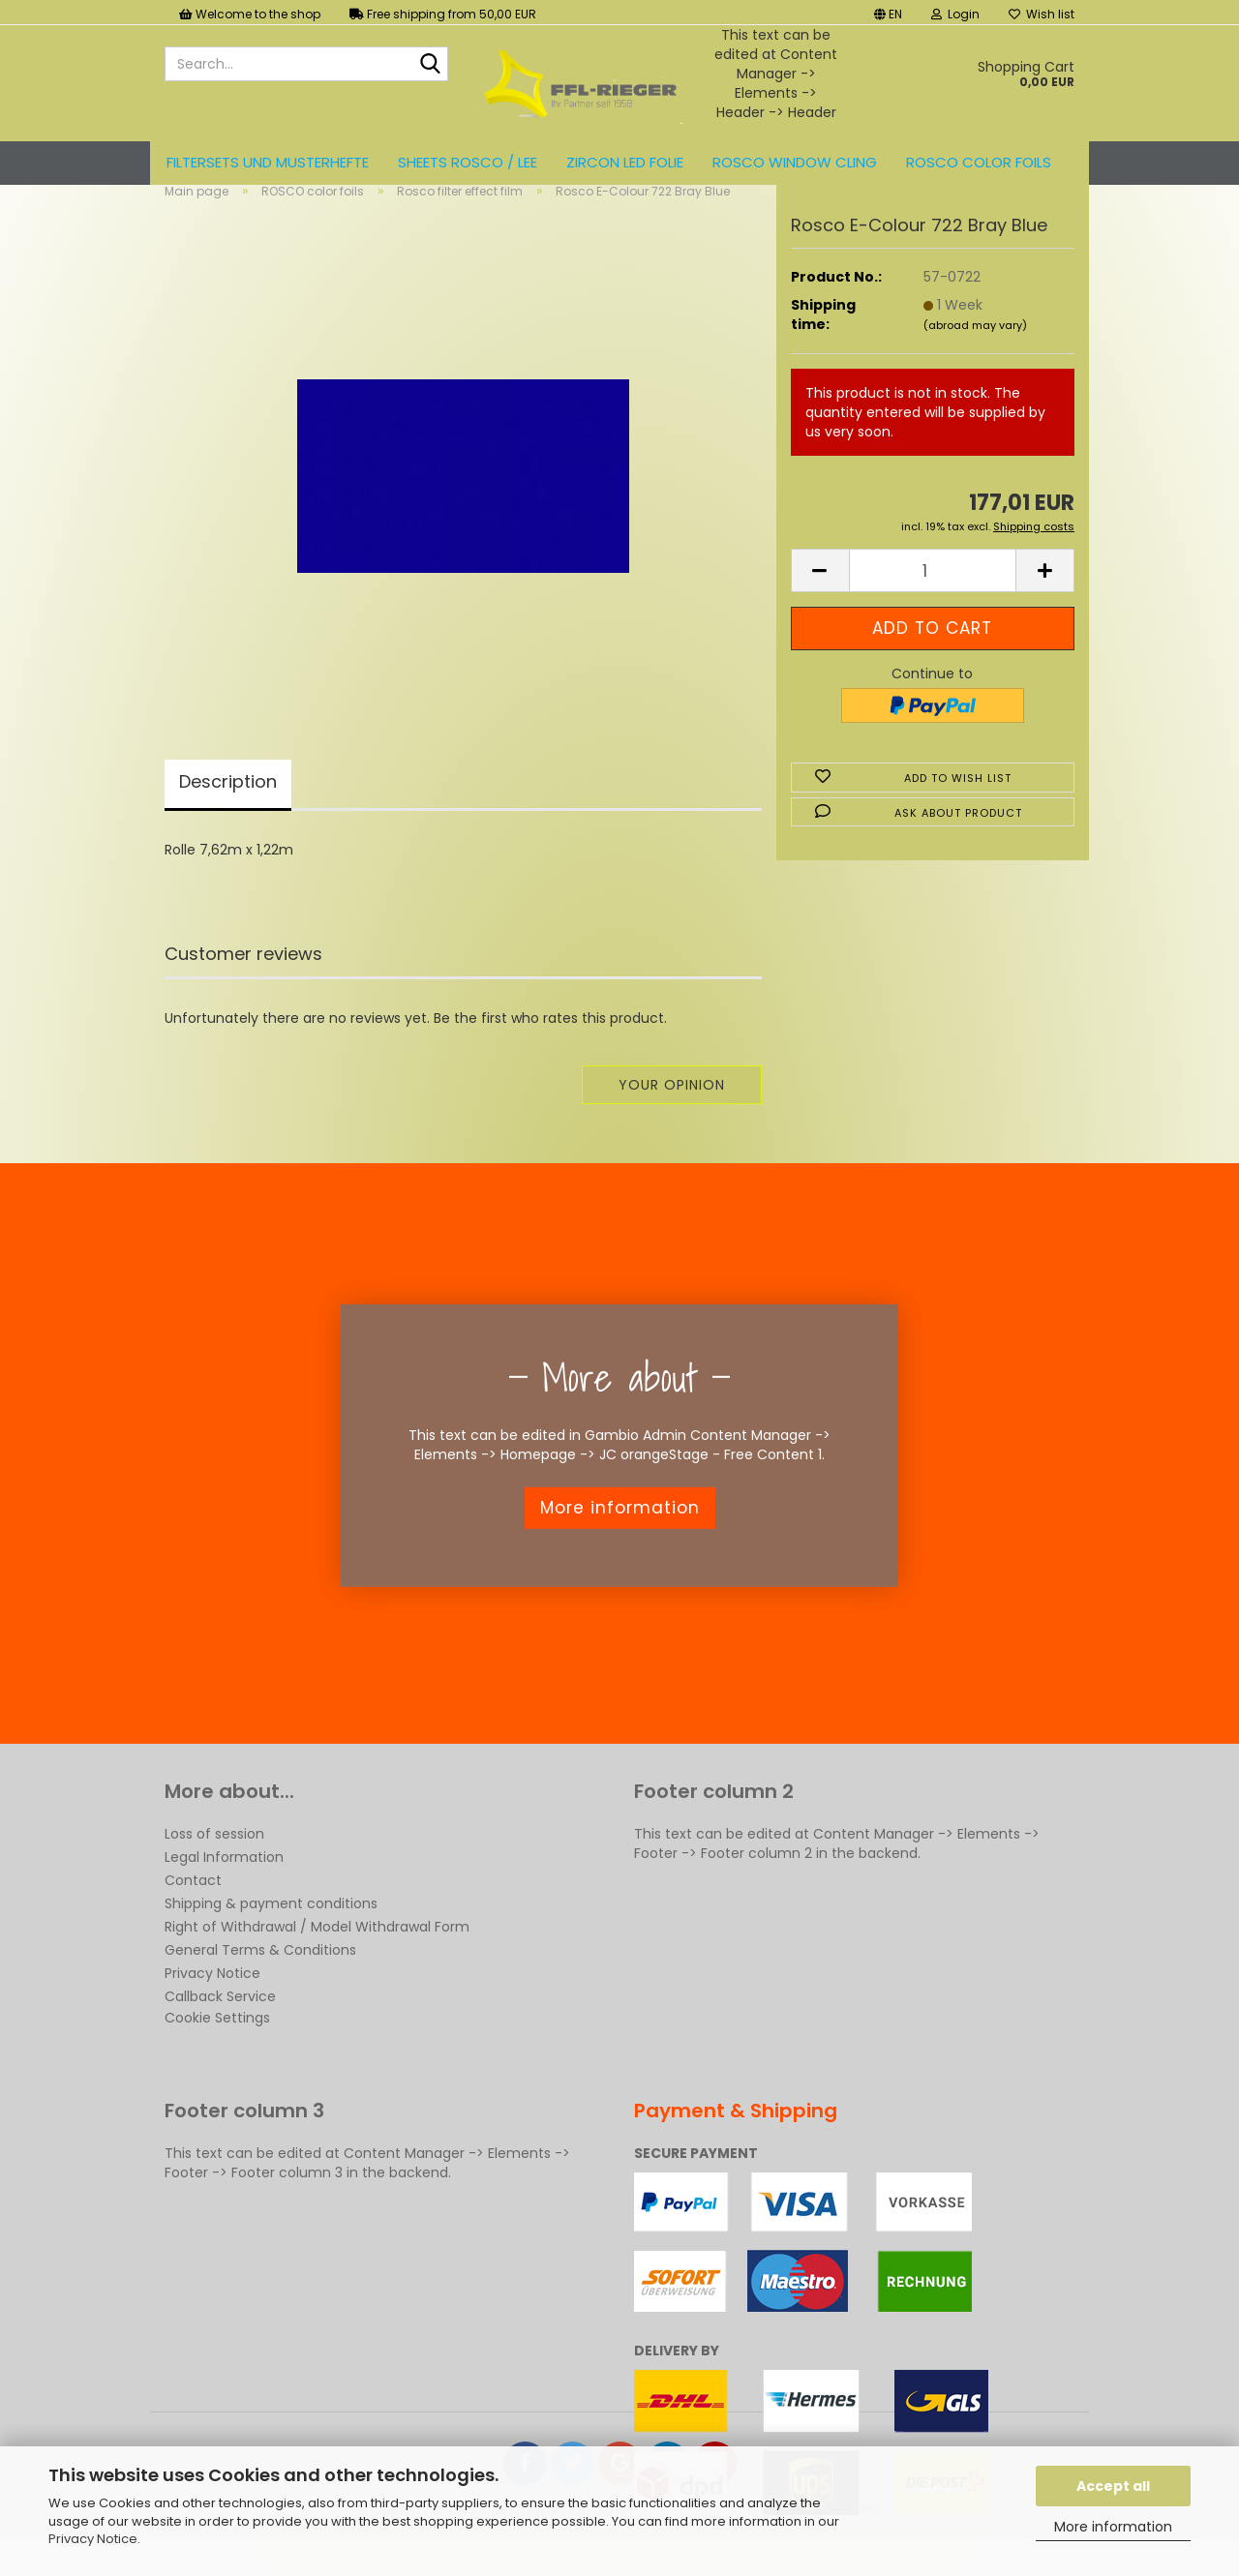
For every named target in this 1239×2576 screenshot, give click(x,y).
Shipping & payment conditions (271, 1935)
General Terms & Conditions (260, 1982)
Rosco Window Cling (794, 162)
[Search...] (429, 64)
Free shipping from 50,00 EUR (442, 14)
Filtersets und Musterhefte (267, 162)
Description (228, 813)
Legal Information (224, 1889)
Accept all (1113, 2486)
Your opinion (672, 1116)
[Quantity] (932, 603)
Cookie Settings (217, 2049)
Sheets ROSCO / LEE (467, 162)
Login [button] (955, 14)
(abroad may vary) (975, 357)
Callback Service (220, 2028)
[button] (888, 12)
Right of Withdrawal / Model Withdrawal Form (317, 1958)
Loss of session (214, 1865)
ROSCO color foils (978, 162)
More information (1113, 2526)
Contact (193, 1912)
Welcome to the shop (249, 14)
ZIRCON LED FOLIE (624, 162)
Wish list (1041, 14)
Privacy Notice (92, 2539)
